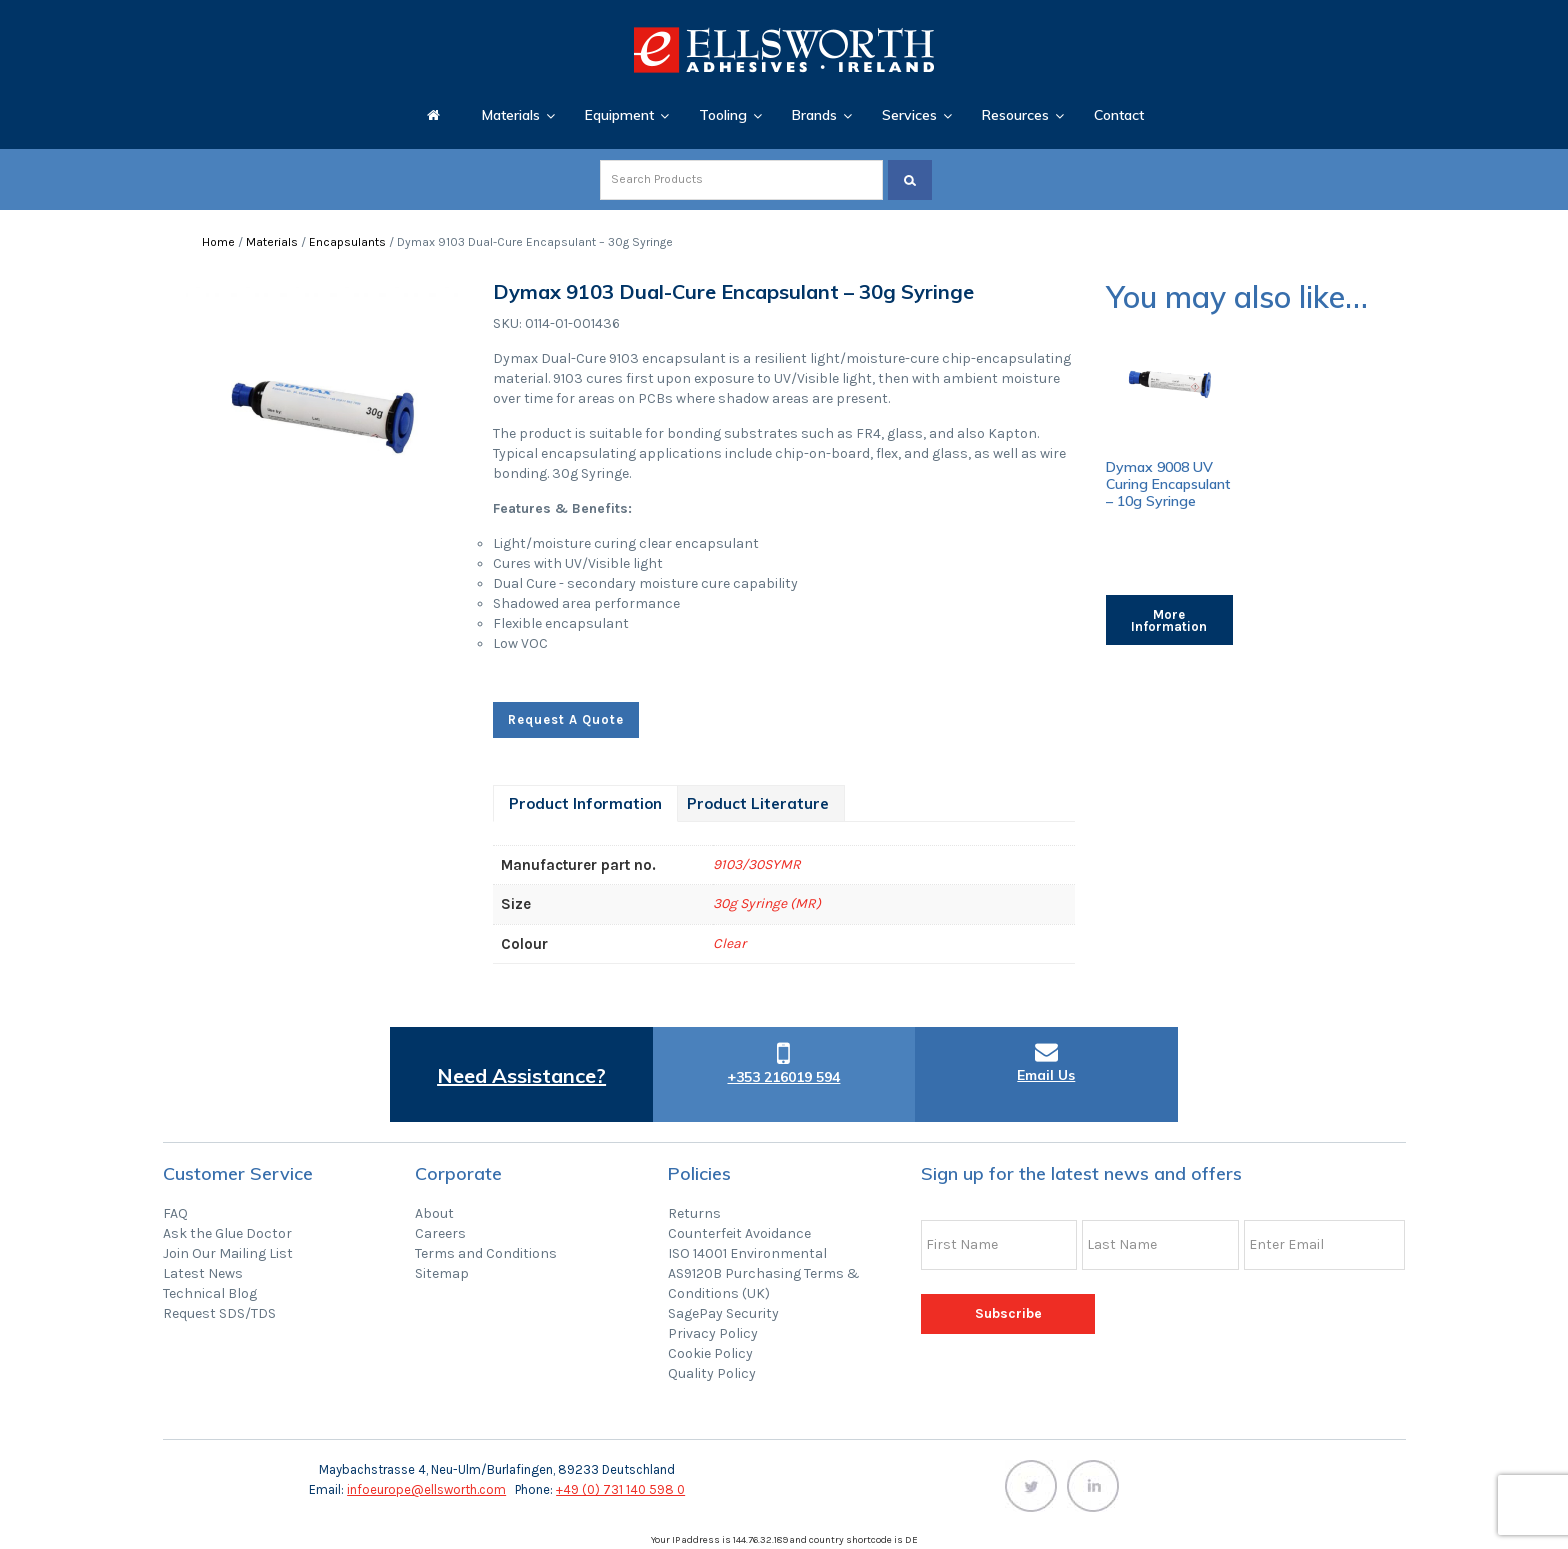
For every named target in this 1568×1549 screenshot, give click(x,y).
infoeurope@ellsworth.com (426, 1489)
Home (218, 242)
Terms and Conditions (486, 1253)
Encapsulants (347, 242)
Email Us (1046, 1075)
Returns (694, 1213)
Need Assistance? (521, 1075)
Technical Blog (210, 1293)
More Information (1169, 620)
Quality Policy (712, 1373)
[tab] (585, 803)
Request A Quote (566, 719)
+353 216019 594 (783, 1077)
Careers (440, 1233)
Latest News (203, 1273)
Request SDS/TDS (219, 1313)
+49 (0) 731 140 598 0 (620, 1489)
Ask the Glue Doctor (227, 1233)
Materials (272, 242)
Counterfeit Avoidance (739, 1233)
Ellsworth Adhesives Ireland (784, 50)
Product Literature (758, 803)
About (434, 1213)
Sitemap (442, 1273)
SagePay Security (723, 1313)
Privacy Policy (713, 1333)
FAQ (175, 1213)
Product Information (585, 803)
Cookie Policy (710, 1353)
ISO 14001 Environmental (747, 1253)
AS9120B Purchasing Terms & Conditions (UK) (764, 1283)
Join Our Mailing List (228, 1253)
